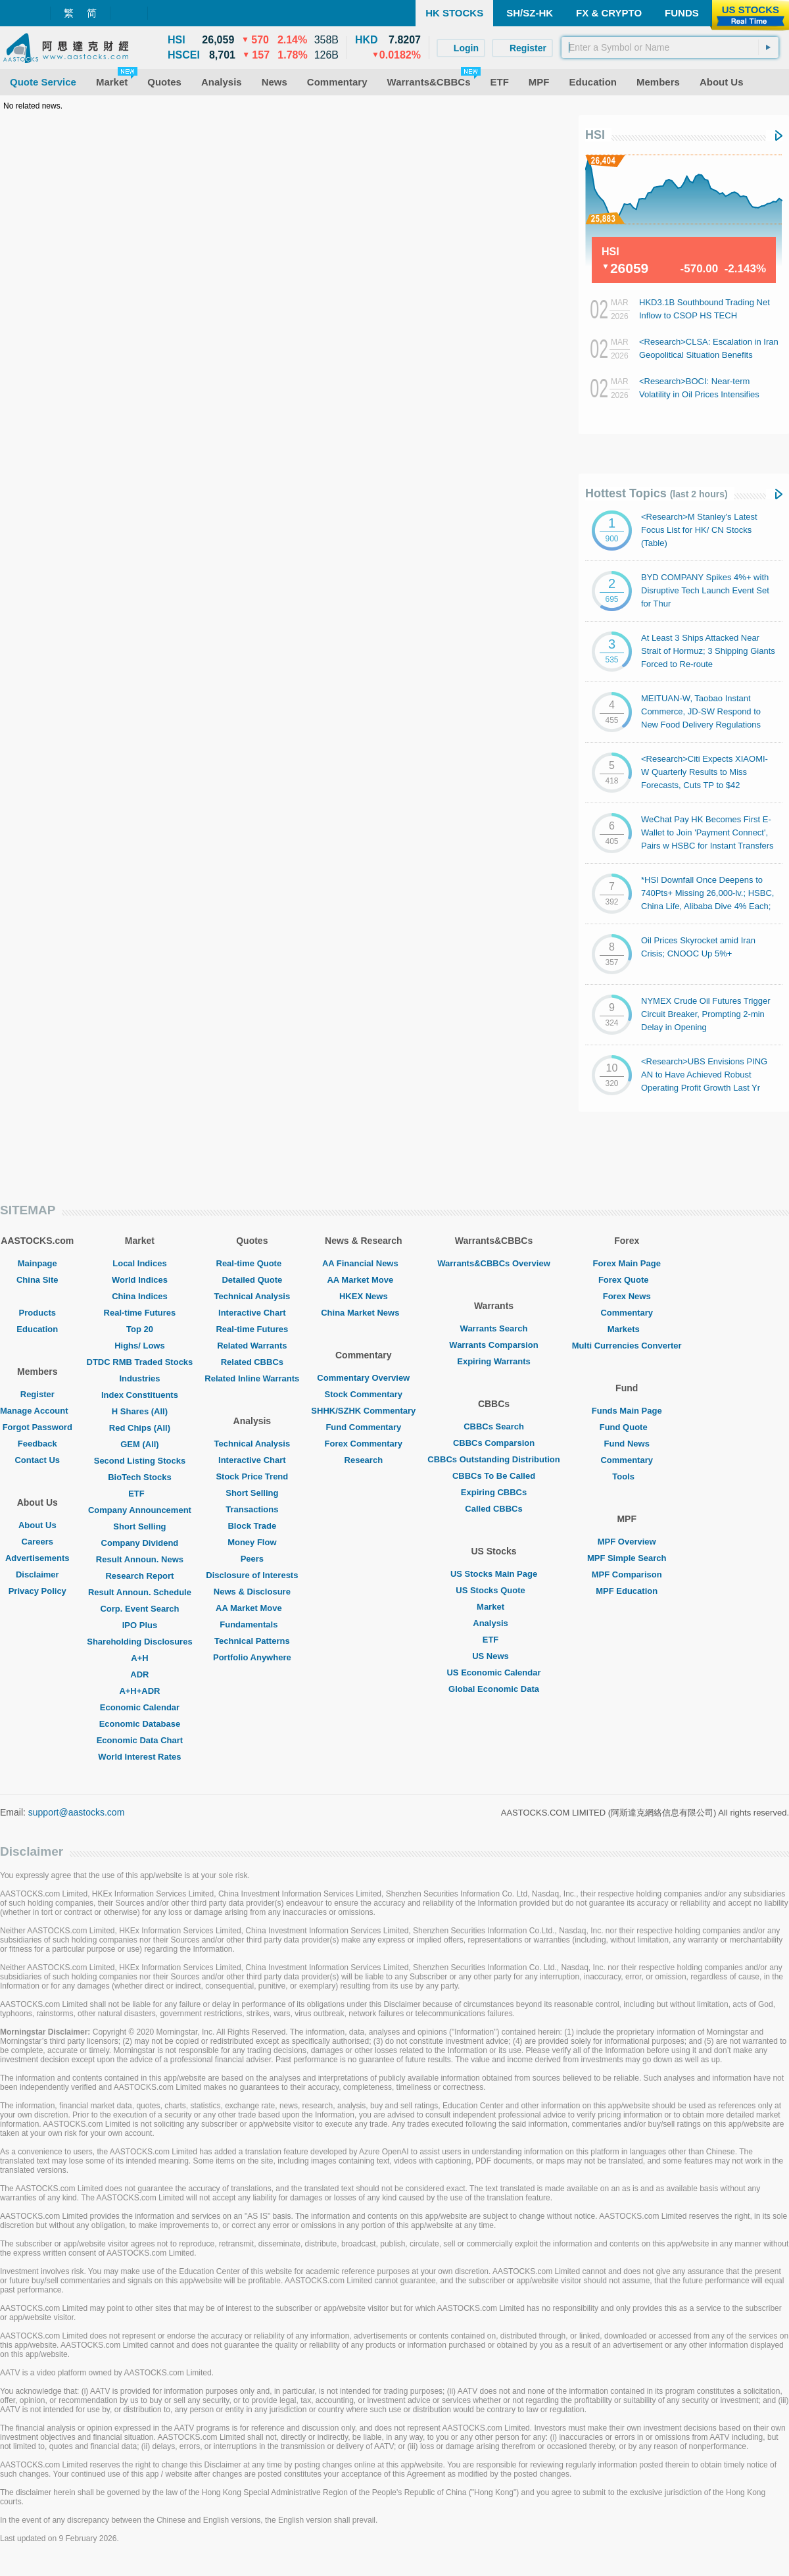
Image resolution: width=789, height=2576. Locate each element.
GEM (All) (139, 1444)
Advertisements (37, 1558)
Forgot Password (37, 1427)
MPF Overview (627, 1542)
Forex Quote (627, 1280)
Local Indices (139, 1263)
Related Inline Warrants (251, 1378)
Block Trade (251, 1526)
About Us (37, 1525)
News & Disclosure (252, 1592)
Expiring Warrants (493, 1361)
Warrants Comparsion (493, 1345)
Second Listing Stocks (139, 1461)
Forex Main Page (627, 1263)
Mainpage (37, 1263)
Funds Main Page (627, 1411)
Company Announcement (139, 1510)
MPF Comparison (627, 1574)
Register (37, 1394)
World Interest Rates (139, 1757)
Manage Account (37, 1411)
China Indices (140, 1296)
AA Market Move (252, 1608)
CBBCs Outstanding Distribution (493, 1459)
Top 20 (139, 1329)
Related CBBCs (252, 1362)
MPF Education (627, 1591)
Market (494, 1607)
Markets (627, 1329)
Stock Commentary (363, 1394)
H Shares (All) (140, 1411)
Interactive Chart (252, 1313)
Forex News (627, 1296)
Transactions (252, 1509)
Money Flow (251, 1542)
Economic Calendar (139, 1707)
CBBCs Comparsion (494, 1443)
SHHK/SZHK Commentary (363, 1411)
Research (364, 1460)
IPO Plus (139, 1625)
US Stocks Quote (493, 1590)
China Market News (363, 1313)
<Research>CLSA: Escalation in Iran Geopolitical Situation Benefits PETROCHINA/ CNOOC (708, 355)
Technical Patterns (252, 1641)
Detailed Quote (252, 1280)
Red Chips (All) (139, 1428)
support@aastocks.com (76, 1812)
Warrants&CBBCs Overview (493, 1263)
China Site (37, 1280)
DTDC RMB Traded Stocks (140, 1362)
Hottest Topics (656, 493)
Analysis (493, 1623)
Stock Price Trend (252, 1476)
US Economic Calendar (493, 1672)
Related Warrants (252, 1345)
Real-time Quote (252, 1263)
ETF (139, 1494)
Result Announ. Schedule (139, 1592)
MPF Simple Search (627, 1558)
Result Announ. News (139, 1559)
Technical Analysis (252, 1296)
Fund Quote (627, 1427)
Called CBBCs (493, 1509)
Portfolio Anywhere (252, 1657)
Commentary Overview (363, 1378)
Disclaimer (37, 1574)
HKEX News (363, 1296)
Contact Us (37, 1460)
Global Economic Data (493, 1689)
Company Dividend (140, 1543)
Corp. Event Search (139, 1609)
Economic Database (140, 1724)
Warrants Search (494, 1328)
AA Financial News (363, 1263)
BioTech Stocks (140, 1477)
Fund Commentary (363, 1427)
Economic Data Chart (140, 1740)
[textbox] (670, 47)
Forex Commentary (363, 1444)
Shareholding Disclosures (139, 1642)
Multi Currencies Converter (627, 1345)
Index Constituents (139, 1395)
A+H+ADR (139, 1691)
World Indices (140, 1280)
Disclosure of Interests (252, 1575)
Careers (37, 1542)
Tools (626, 1476)
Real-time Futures (140, 1313)
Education (37, 1329)
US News (493, 1656)
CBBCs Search (494, 1426)
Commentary (626, 1313)
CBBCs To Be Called (493, 1476)
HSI (595, 134)
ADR (139, 1674)
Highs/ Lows (139, 1345)
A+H (139, 1658)
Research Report (139, 1576)
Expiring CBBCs (494, 1492)
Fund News (627, 1444)
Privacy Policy (37, 1591)
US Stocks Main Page (493, 1574)
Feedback (37, 1444)
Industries (139, 1378)
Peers (252, 1559)
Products (37, 1313)
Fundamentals (252, 1624)
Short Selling (139, 1526)
